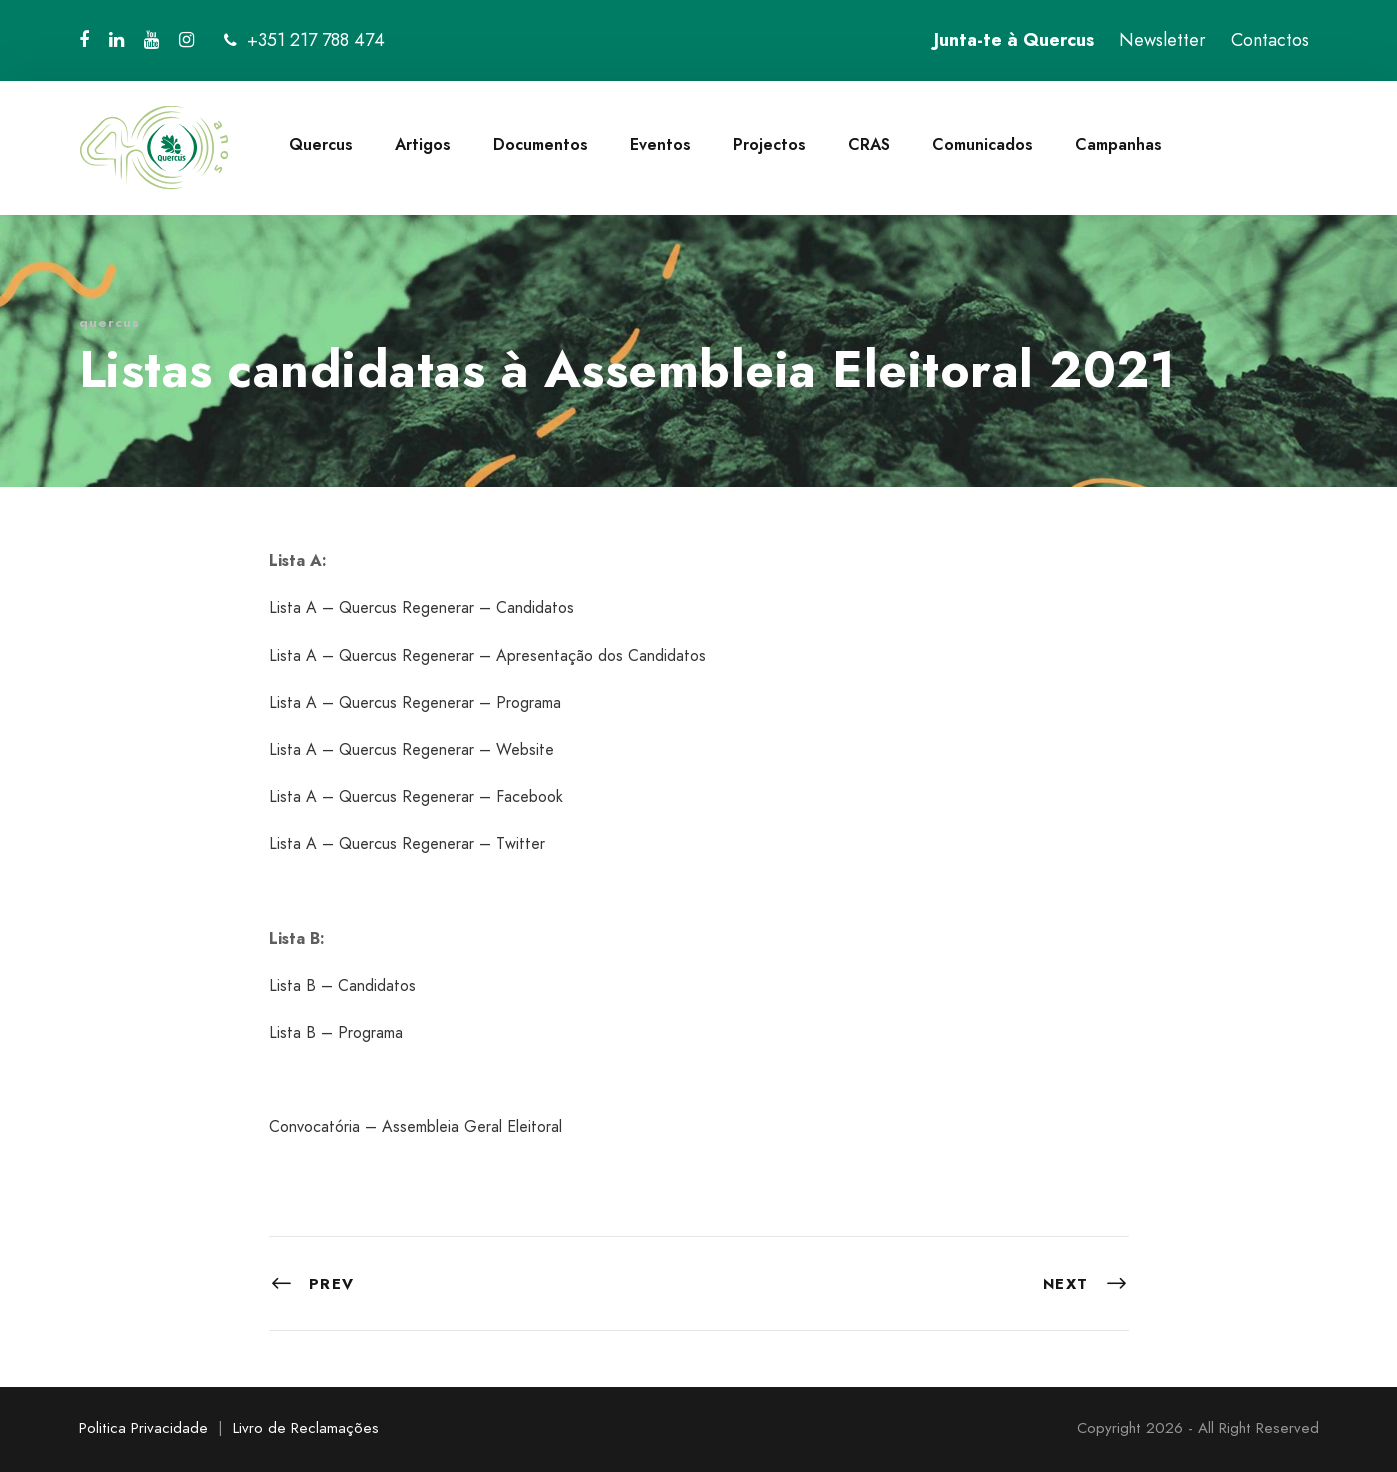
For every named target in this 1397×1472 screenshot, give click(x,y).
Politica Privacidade (143, 1428)
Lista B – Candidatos (342, 985)
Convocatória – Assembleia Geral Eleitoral (415, 1126)
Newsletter (1162, 40)
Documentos (540, 144)
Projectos (769, 144)
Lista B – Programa (336, 1032)
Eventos (660, 144)
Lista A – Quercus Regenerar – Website (411, 749)
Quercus (321, 144)
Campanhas (1118, 144)
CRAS (869, 144)
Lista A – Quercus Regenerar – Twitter (407, 843)
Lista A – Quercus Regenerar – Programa (415, 702)
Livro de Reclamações (306, 1428)
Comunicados (982, 144)
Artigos (423, 144)
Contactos (1270, 40)
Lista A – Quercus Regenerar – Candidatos (421, 607)
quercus (109, 322)
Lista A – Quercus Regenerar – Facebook (416, 796)
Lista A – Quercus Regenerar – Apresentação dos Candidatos (487, 655)
